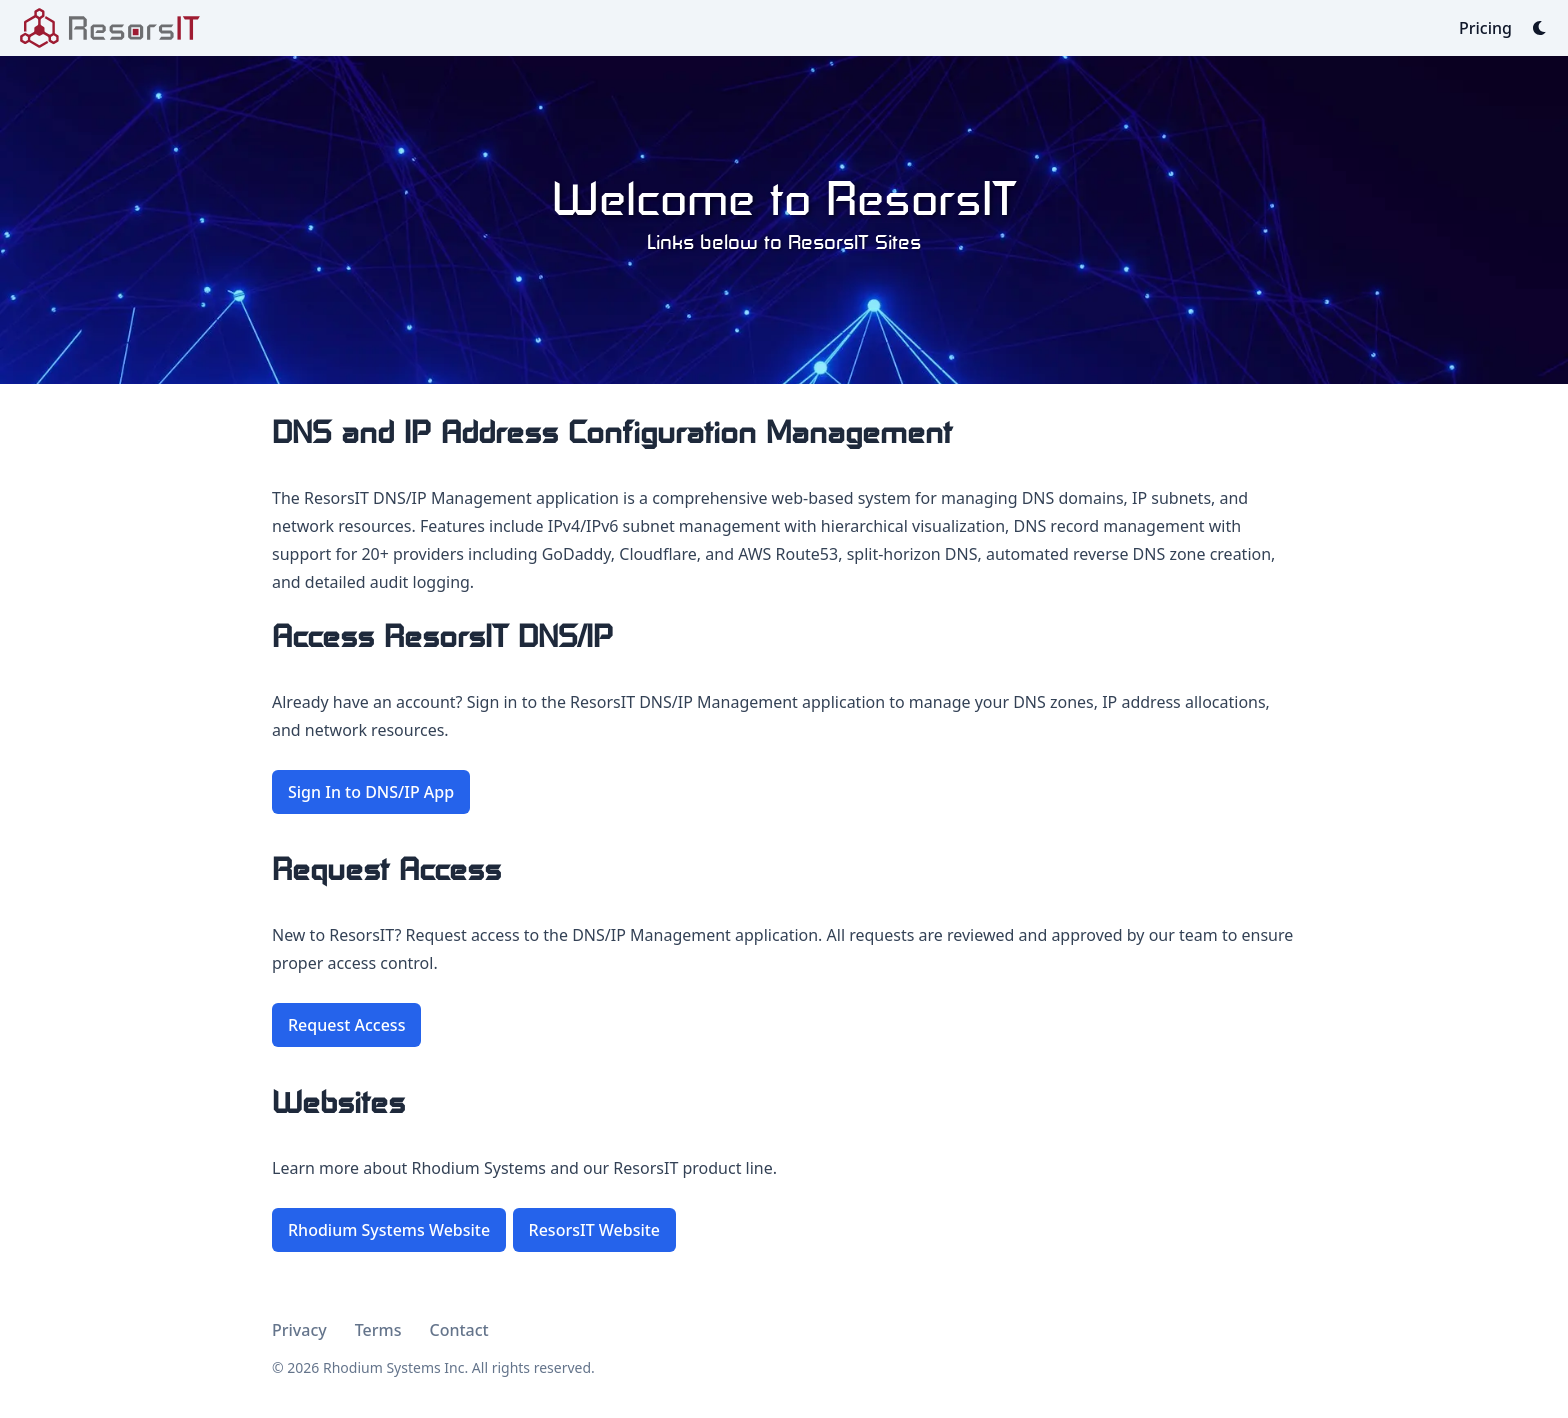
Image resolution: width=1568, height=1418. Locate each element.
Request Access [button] (346, 1025)
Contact (459, 1330)
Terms (378, 1330)
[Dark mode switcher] (1540, 28)
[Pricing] (1485, 28)
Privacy (299, 1330)
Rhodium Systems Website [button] (389, 1230)
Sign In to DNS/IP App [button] (371, 792)
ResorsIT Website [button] (594, 1230)
